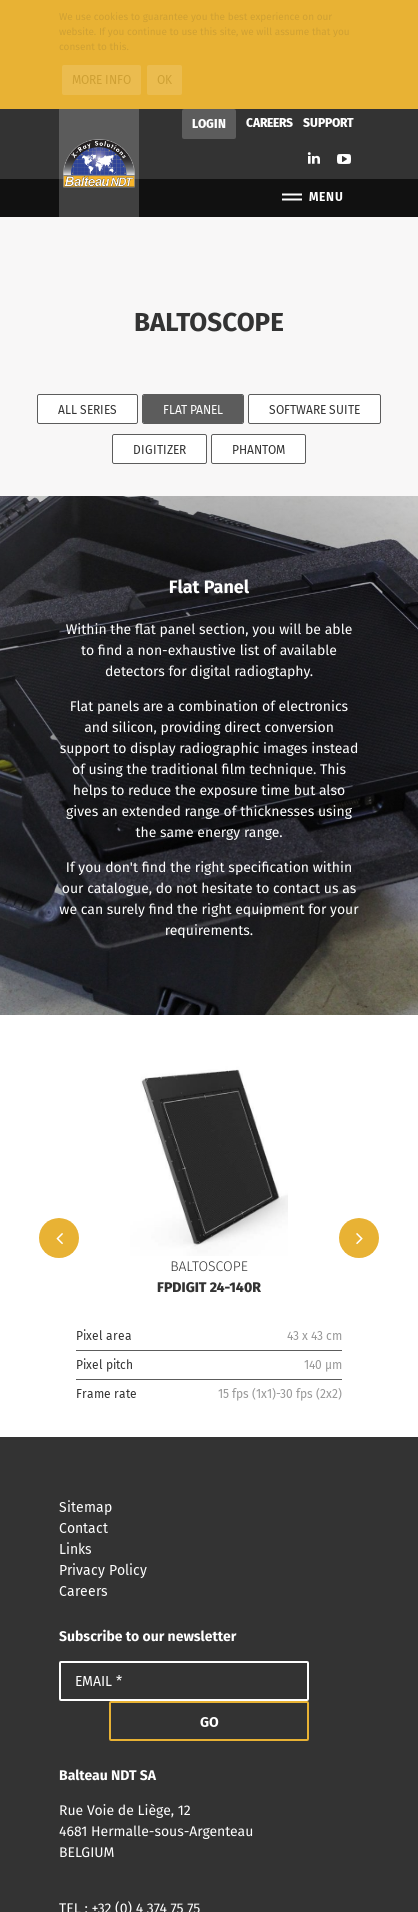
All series (87, 301)
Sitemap (209, 1398)
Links (209, 1440)
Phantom (258, 341)
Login (209, 15)
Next (359, 1129)
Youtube (344, 50)
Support (328, 14)
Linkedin (314, 49)
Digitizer (159, 341)
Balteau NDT (99, 54)
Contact (209, 1419)
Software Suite (314, 301)
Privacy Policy (209, 1461)
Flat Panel (193, 301)
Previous (59, 1129)
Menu (311, 88)
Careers (269, 14)
